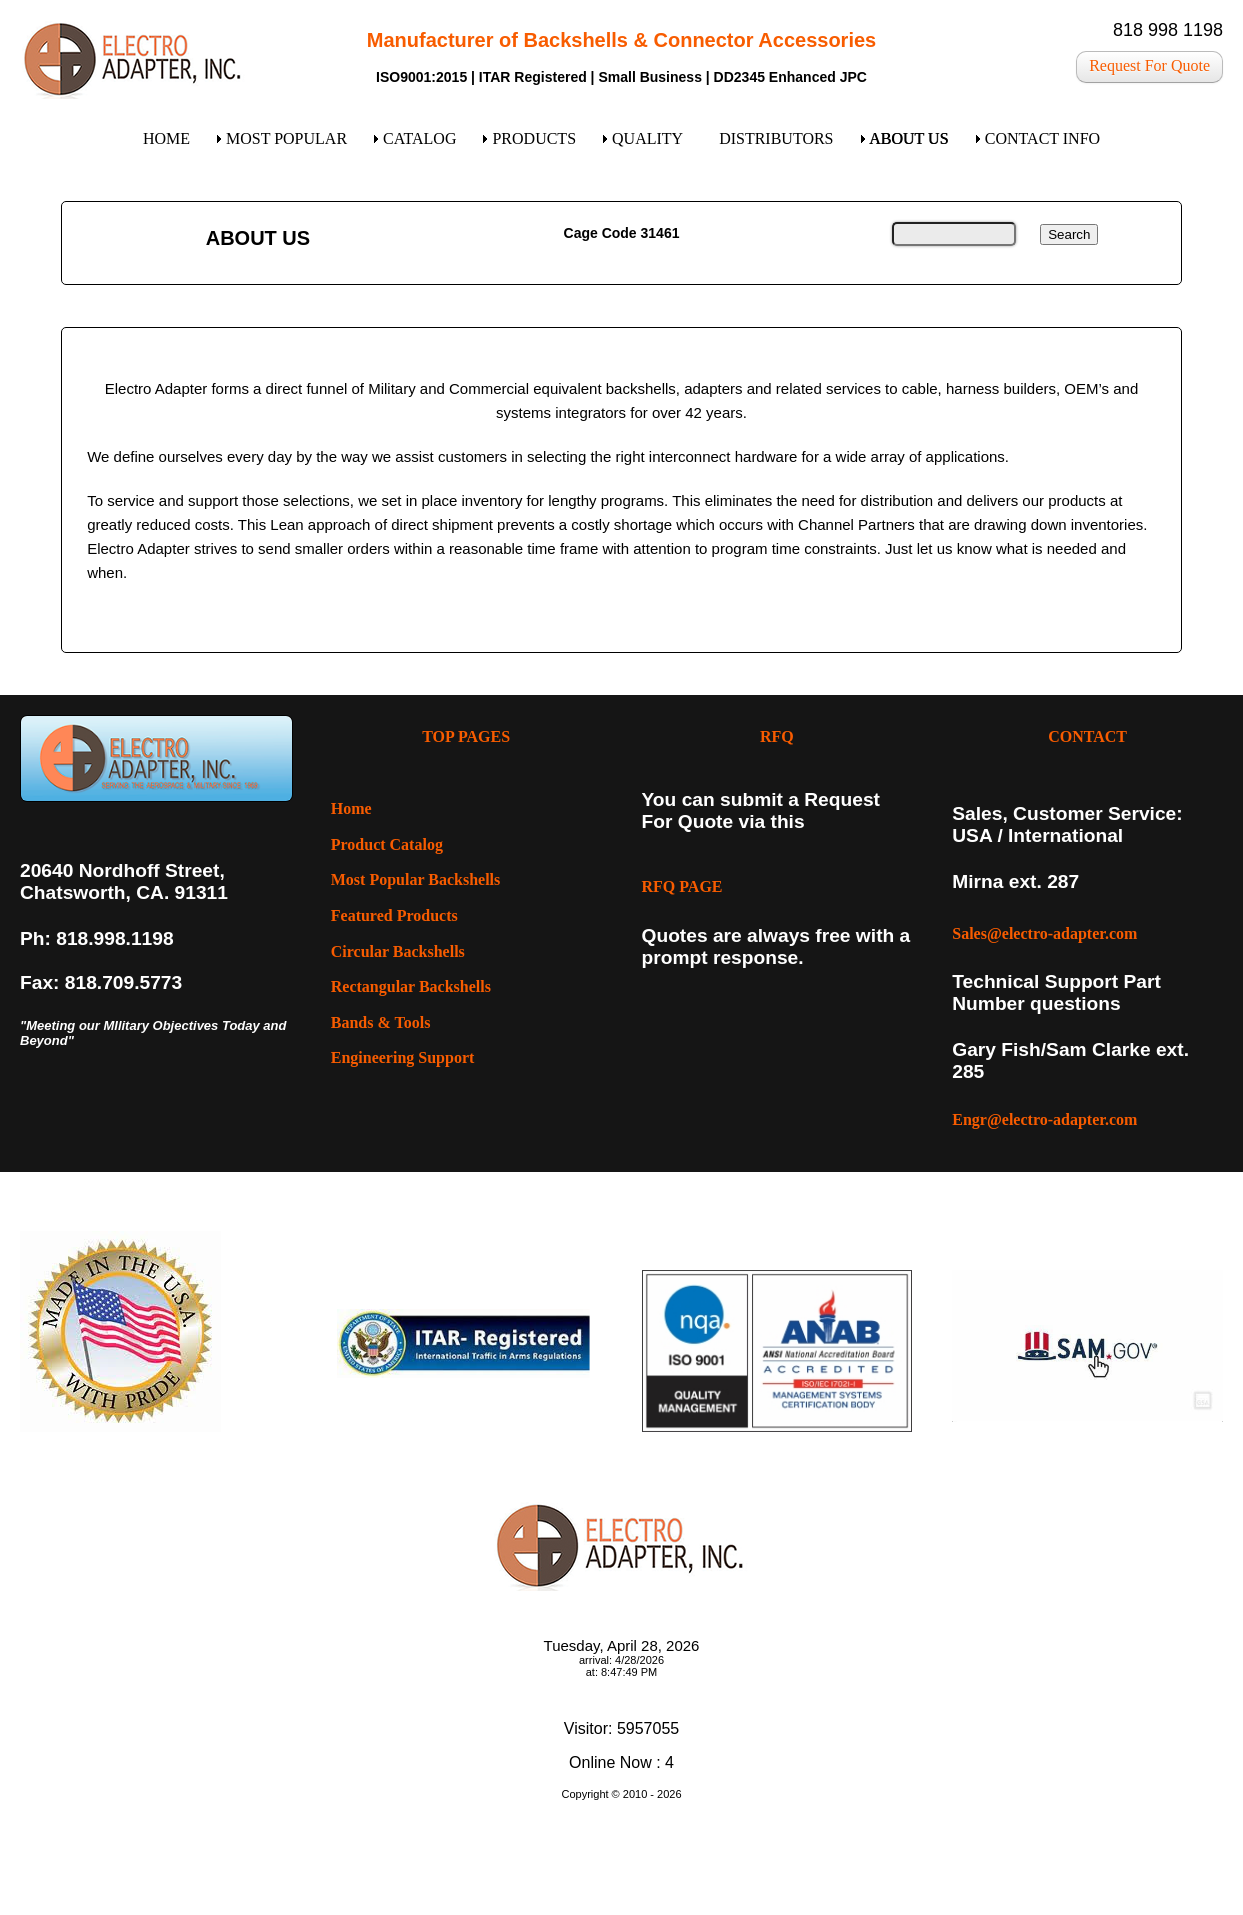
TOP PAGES (466, 736)
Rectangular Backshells (411, 986)
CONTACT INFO (1042, 138)
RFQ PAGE (682, 886)
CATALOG (419, 138)
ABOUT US (909, 138)
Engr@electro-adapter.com (1044, 1119)
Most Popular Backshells (416, 879)
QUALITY (647, 138)
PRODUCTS (534, 138)
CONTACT (1087, 736)
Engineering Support (403, 1057)
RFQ (777, 736)
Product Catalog (387, 844)
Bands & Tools (381, 1022)
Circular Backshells (398, 951)
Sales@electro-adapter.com (1044, 933)
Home (351, 808)
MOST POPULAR (286, 138)
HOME (166, 138)
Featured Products (394, 915)
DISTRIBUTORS (776, 138)
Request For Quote (1149, 65)
